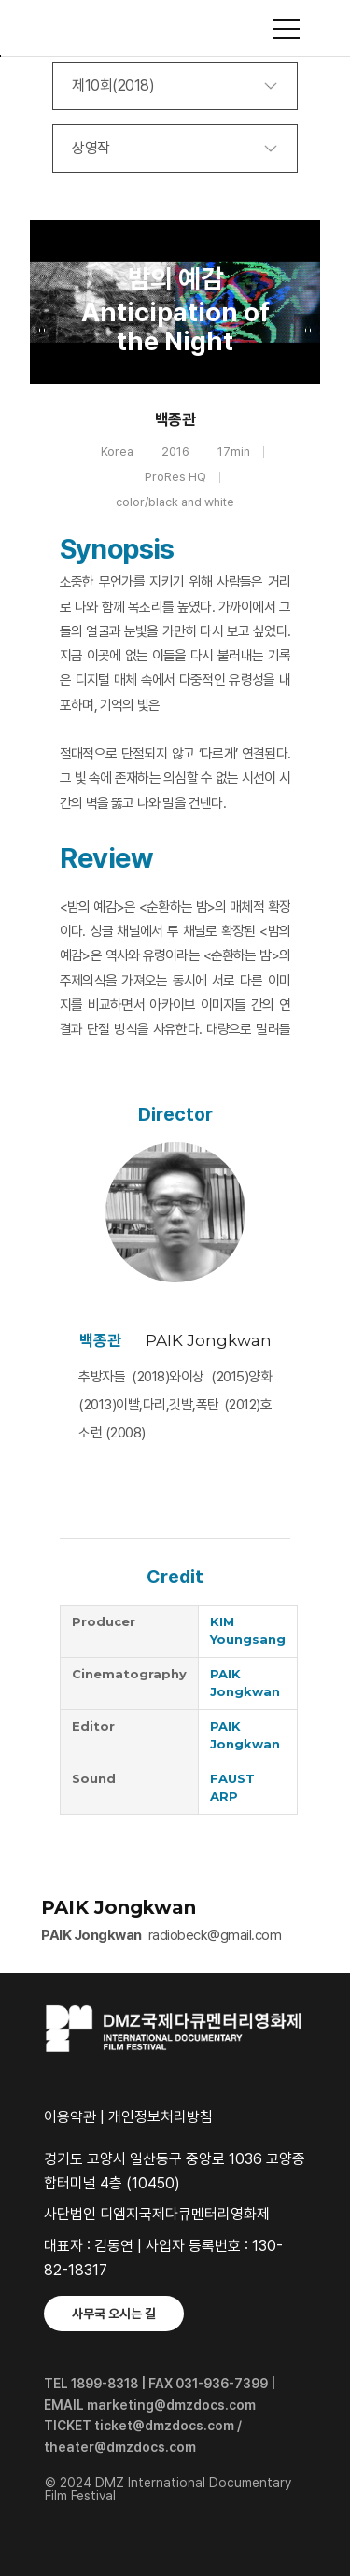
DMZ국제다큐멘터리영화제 (175, 28)
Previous (43, 330)
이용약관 (70, 2117)
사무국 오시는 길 (114, 2313)
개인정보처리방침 (160, 2117)
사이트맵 (286, 29)
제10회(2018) (113, 85)
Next (307, 330)
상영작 (91, 148)
